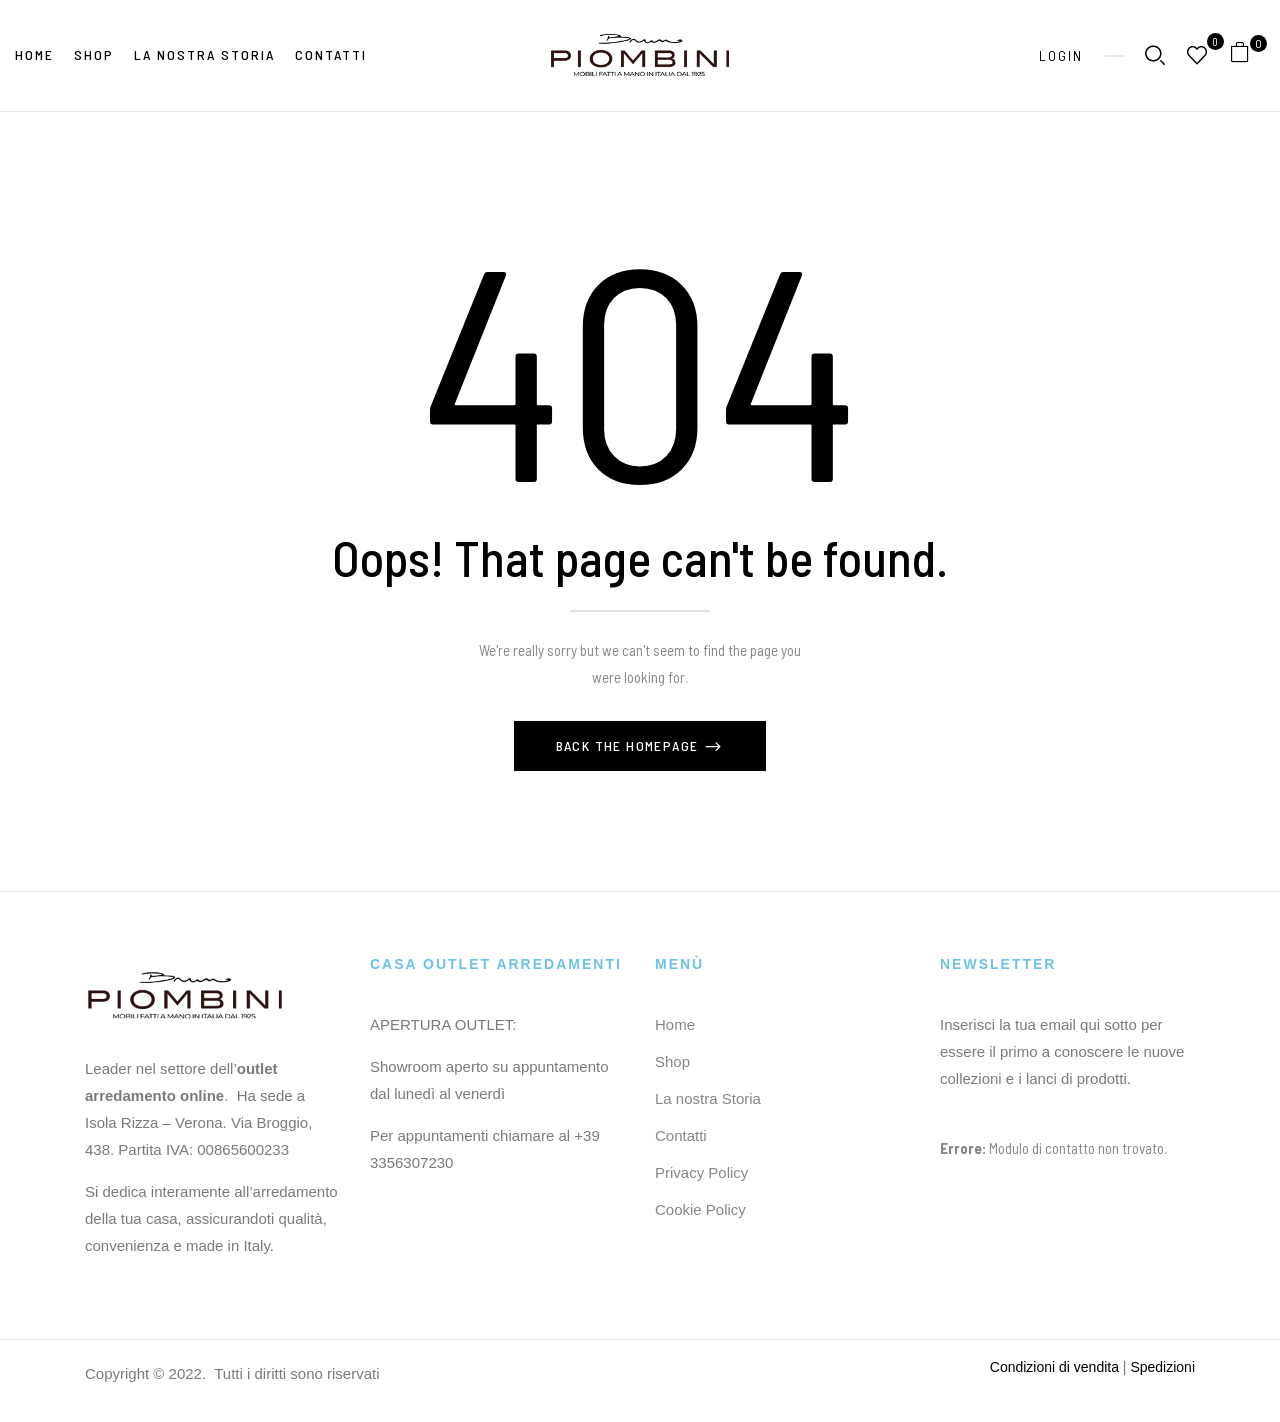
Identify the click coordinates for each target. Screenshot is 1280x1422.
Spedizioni (1162, 1367)
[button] (1247, 55)
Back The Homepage (629, 745)
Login (1061, 55)
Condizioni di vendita (1054, 1367)
